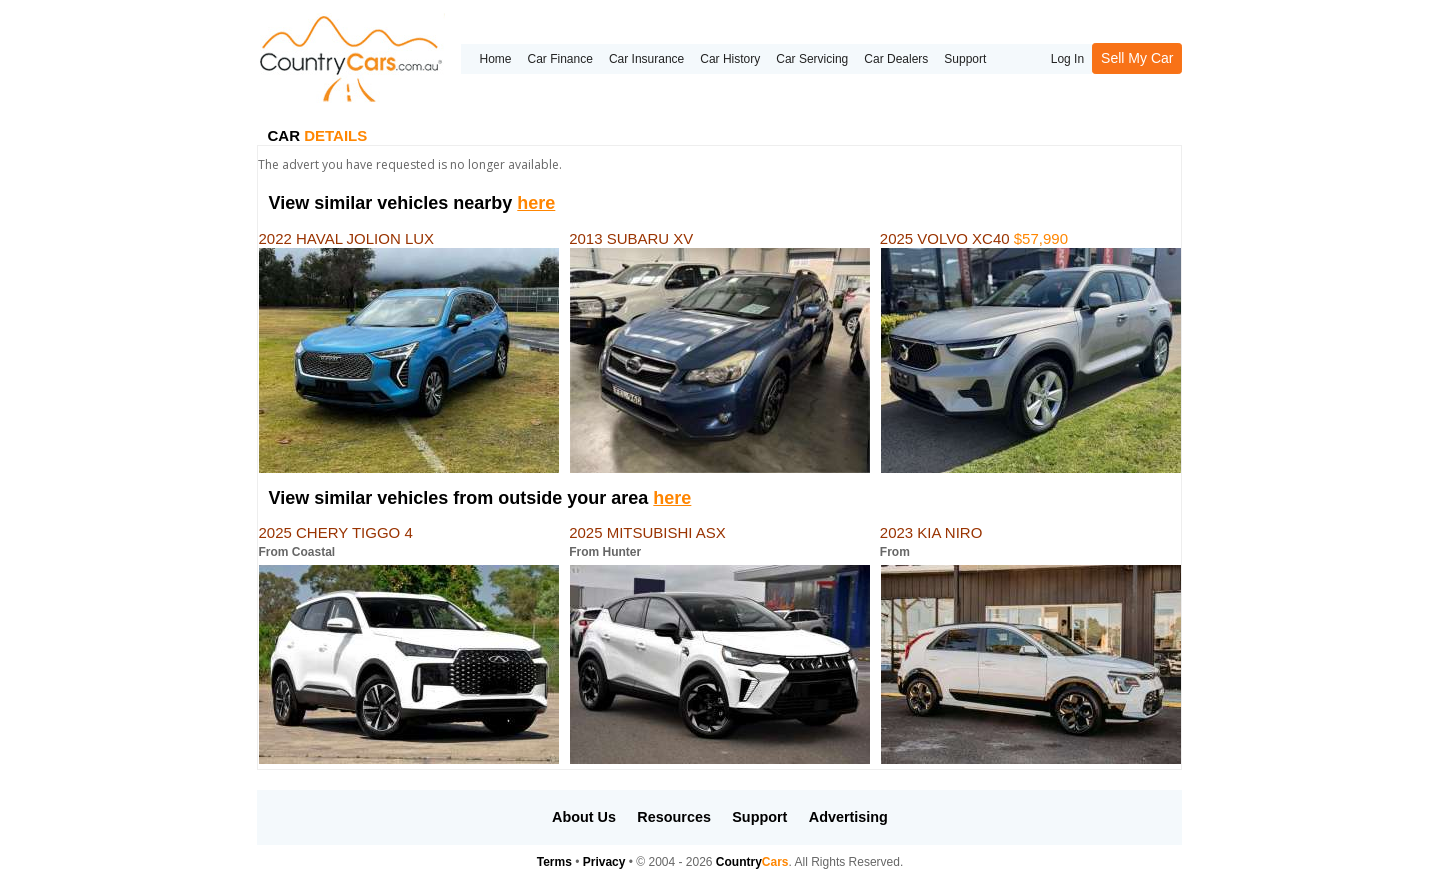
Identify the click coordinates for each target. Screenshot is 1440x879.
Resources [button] (674, 817)
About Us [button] (584, 817)
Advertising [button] (848, 817)
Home (495, 59)
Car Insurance (646, 59)
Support (965, 59)
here (536, 203)
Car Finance (560, 59)
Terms (554, 862)
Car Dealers (896, 59)
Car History (730, 59)
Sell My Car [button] (1137, 58)
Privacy (604, 862)
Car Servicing (812, 59)
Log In (1067, 59)
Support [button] (759, 817)
